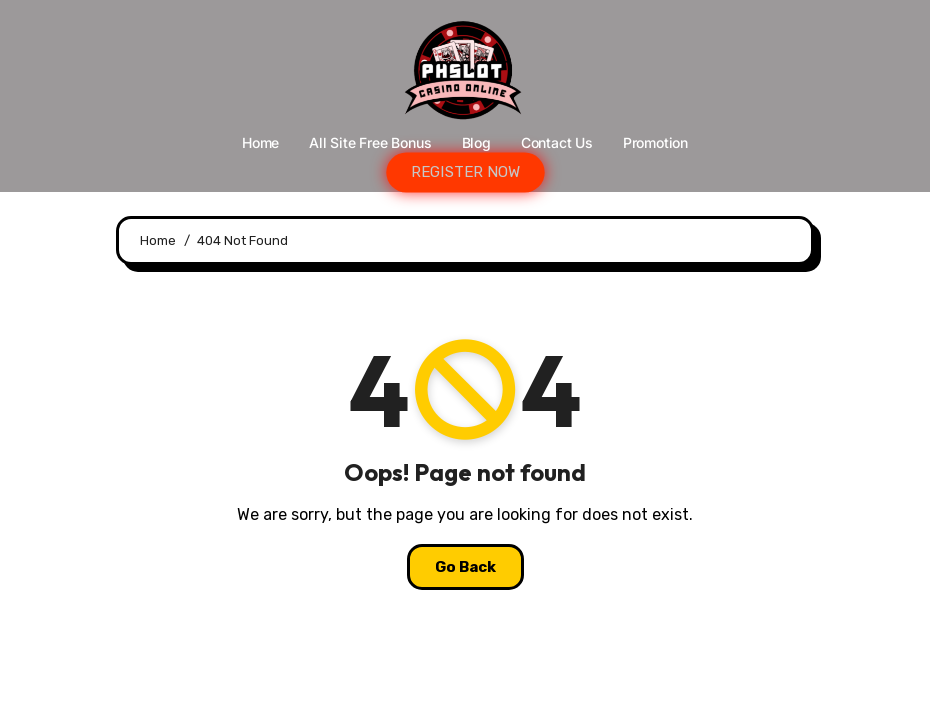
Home (260, 142)
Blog (476, 142)
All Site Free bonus (370, 142)
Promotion (655, 142)
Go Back (465, 567)
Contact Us (557, 142)
